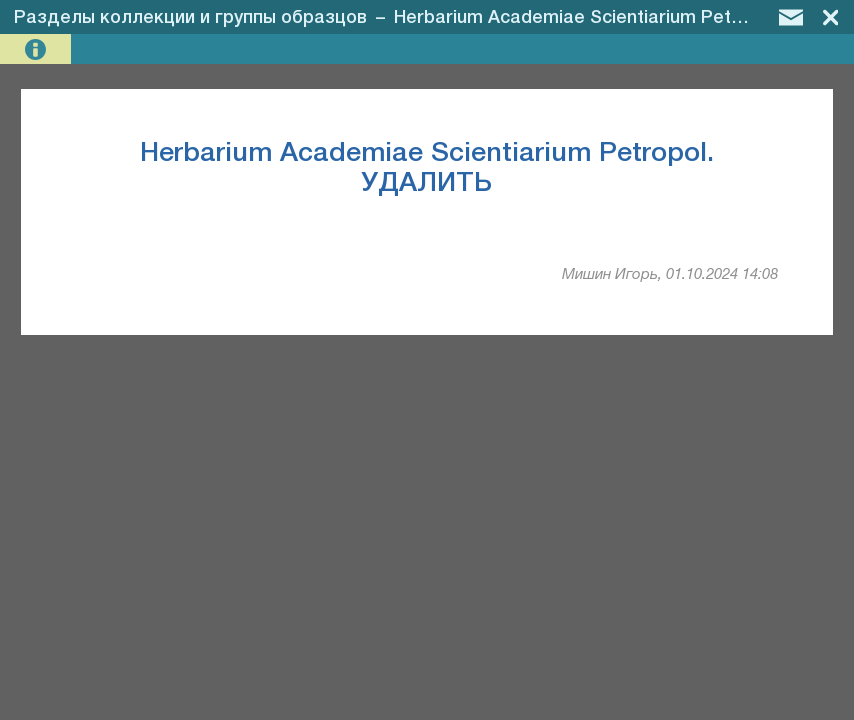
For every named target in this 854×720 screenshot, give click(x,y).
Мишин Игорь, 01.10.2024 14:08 (670, 275)
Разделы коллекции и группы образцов (190, 18)
